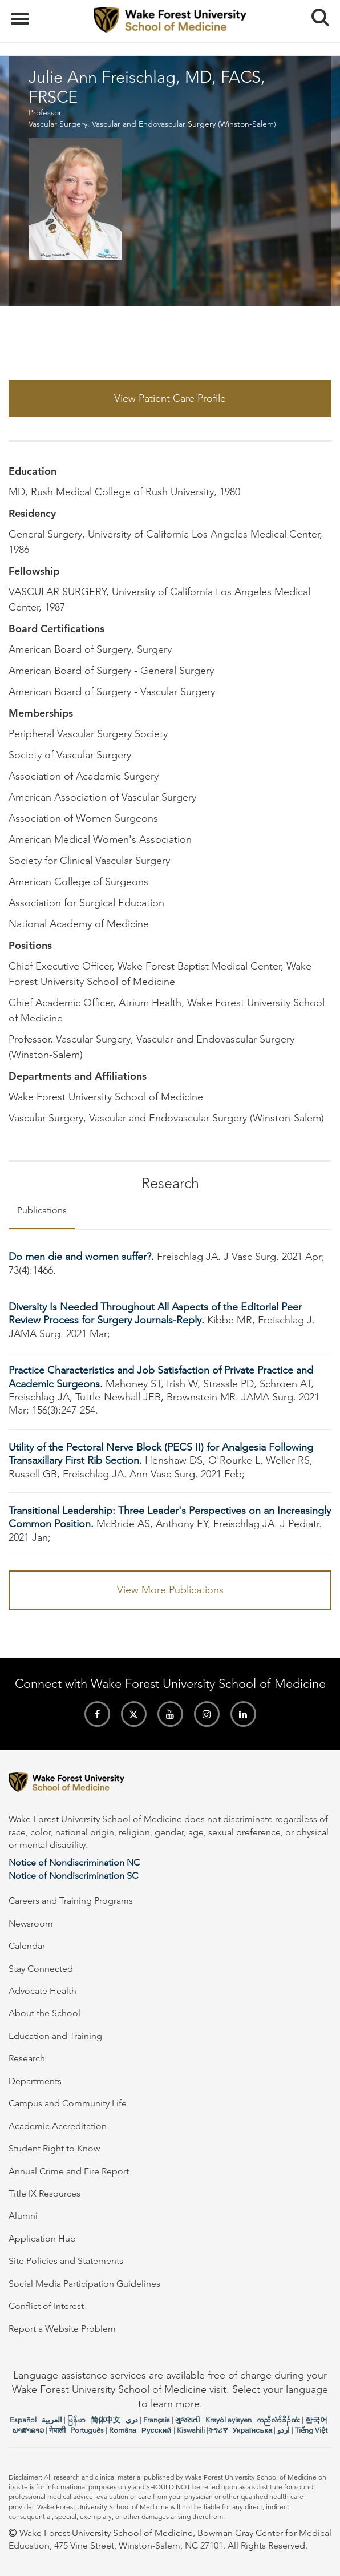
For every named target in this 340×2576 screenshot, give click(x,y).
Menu (21, 13)
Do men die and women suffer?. (83, 1256)
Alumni (23, 2215)
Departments (35, 2081)
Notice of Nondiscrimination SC (73, 1875)
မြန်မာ (76, 2420)
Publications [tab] (42, 1210)
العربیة (52, 2420)
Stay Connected (41, 1968)
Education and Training (55, 2035)
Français (156, 2420)
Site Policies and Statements (66, 2260)
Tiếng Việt (311, 2430)
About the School (44, 2013)
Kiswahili (191, 2430)
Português (87, 2430)
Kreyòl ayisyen (228, 2420)
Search (316, 13)
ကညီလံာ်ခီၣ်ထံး (278, 2420)
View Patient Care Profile (170, 398)
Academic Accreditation (58, 2126)
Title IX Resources (44, 2193)
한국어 (316, 2420)
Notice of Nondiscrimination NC (74, 1862)
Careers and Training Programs (71, 1900)
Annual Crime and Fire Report (69, 2171)
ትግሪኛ (218, 2430)
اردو (283, 2430)
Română (122, 2430)
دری (132, 2420)
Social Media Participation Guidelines (84, 2283)
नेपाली (57, 2430)
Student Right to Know (54, 2148)
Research (27, 2058)
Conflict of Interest (46, 2305)
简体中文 (105, 2420)
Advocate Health (42, 1990)
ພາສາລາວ (28, 2430)
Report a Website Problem (62, 2328)
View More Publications (170, 1590)
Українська (253, 2430)
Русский (156, 2430)
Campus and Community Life (68, 2103)
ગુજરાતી (187, 2420)
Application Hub (42, 2238)
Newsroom (31, 1923)
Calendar (27, 1945)
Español (23, 2420)
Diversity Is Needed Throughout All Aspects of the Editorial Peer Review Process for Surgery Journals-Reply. (155, 1313)
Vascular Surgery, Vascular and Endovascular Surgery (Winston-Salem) (152, 124)
